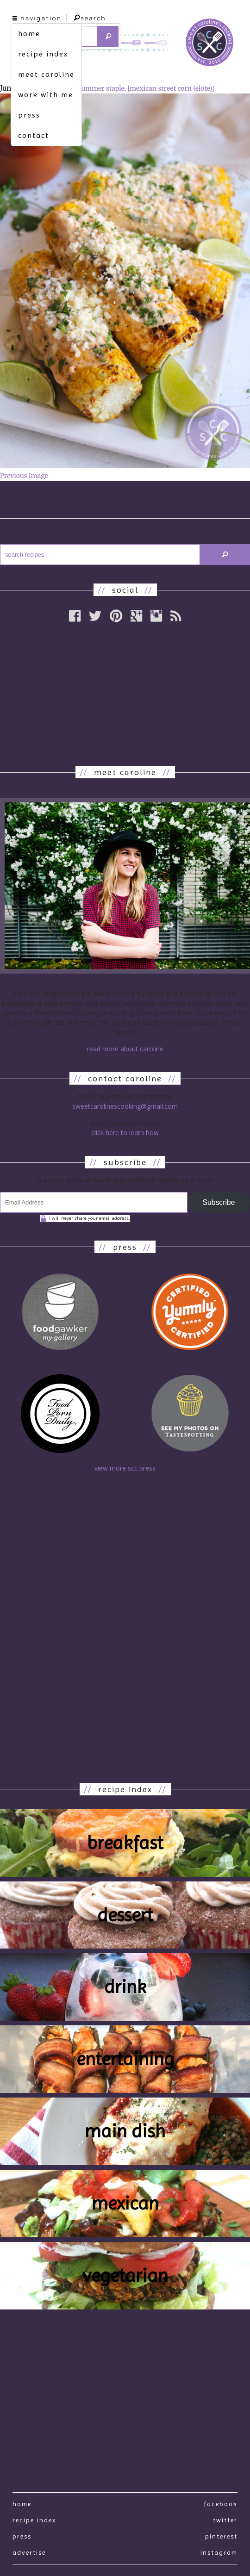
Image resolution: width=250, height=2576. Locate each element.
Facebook (221, 2504)
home (29, 33)
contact (33, 135)
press (29, 115)
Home (21, 2504)
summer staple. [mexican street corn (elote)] (146, 88)
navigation (37, 18)
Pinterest (221, 2536)
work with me (45, 94)
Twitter (225, 2520)
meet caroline (46, 74)
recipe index (43, 54)
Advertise (29, 2552)
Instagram (219, 2552)
